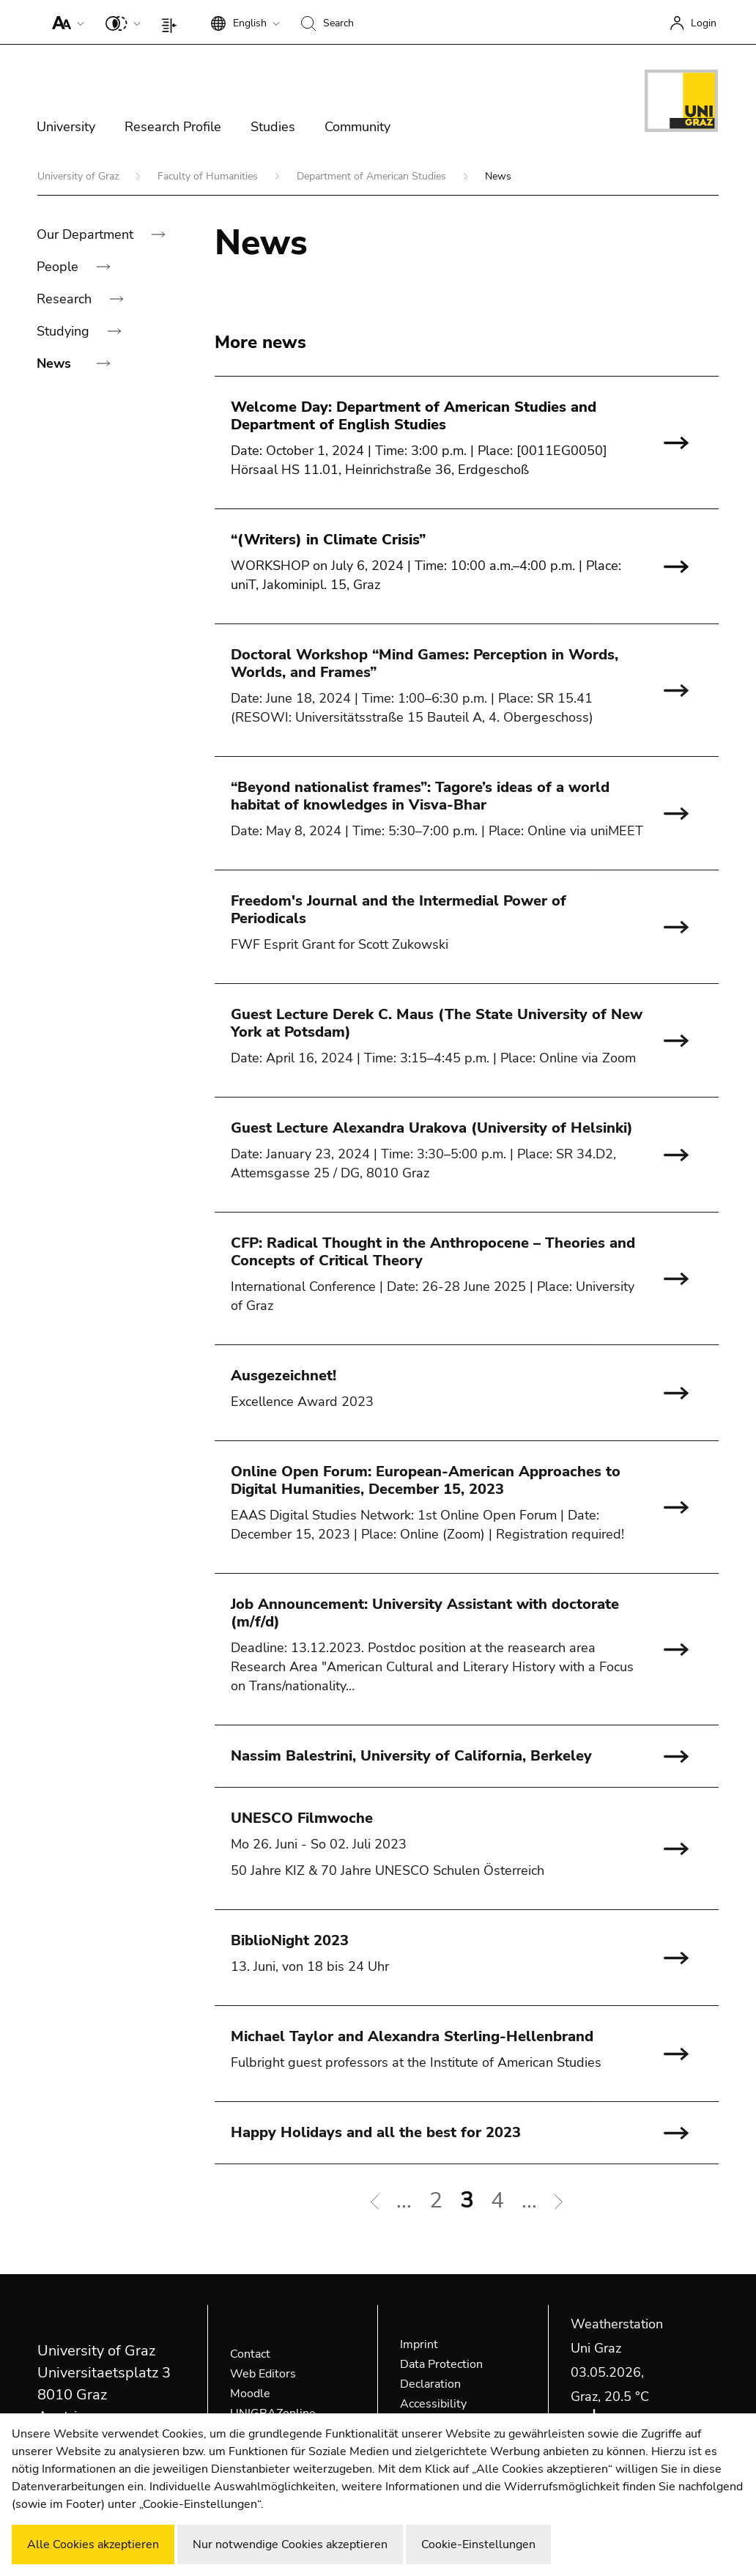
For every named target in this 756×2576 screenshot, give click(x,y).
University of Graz (79, 176)
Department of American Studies (373, 176)
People (59, 266)
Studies (273, 127)
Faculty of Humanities (209, 176)
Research (66, 299)
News (56, 363)
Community (357, 127)
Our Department (87, 234)
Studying (65, 331)
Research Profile (173, 127)
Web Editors (263, 2374)
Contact (250, 2354)
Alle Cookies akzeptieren (93, 2544)
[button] (65, 22)
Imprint (419, 2344)
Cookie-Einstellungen (478, 2544)
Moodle (250, 2394)
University (66, 127)
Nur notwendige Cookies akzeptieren (290, 2544)
